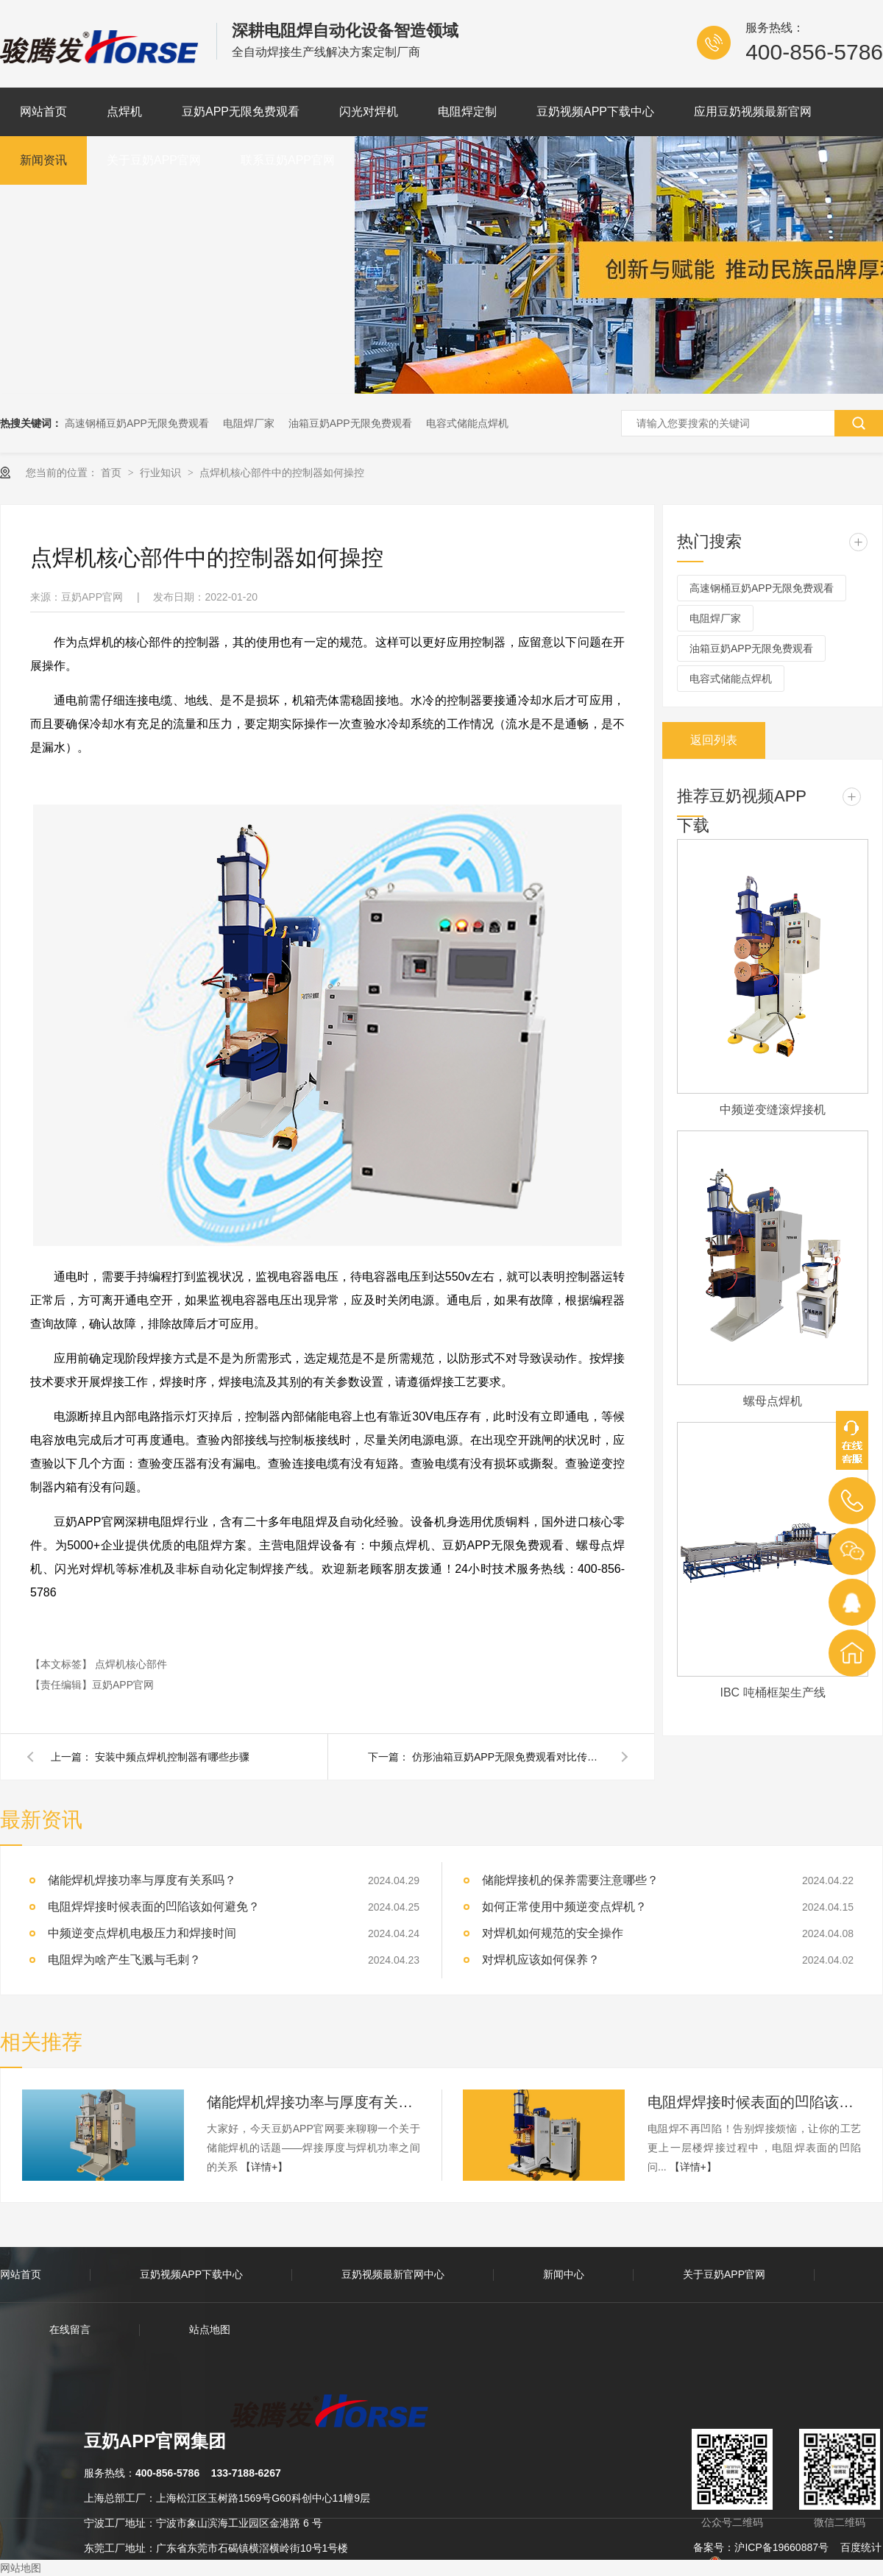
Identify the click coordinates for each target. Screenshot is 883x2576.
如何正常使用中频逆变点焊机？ (564, 1906)
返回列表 (713, 740)
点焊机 (124, 111)
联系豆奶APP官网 (288, 160)
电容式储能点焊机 (467, 423)
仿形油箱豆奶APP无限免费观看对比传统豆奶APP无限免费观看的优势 (507, 1757)
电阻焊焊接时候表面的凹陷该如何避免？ (754, 2102)
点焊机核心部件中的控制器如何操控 (281, 472)
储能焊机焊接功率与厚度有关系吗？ (142, 1880)
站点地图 (209, 2329)
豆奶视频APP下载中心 (595, 111)
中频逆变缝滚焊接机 (773, 1109)
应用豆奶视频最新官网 (753, 111)
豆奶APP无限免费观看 (240, 111)
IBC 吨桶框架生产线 (772, 1692)
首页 (112, 472)
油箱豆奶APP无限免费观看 (350, 423)
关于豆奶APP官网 (154, 160)
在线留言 (70, 2329)
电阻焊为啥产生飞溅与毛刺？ (124, 1959)
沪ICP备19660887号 (781, 2547)
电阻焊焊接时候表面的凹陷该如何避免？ (154, 1906)
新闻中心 (563, 2274)
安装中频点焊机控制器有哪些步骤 (172, 1757)
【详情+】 (264, 2167)
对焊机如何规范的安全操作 (552, 1933)
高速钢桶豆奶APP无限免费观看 (137, 423)
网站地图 (20, 2568)
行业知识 (162, 472)
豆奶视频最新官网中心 (392, 2274)
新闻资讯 (43, 160)
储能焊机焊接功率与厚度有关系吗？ (313, 2102)
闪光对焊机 (368, 111)
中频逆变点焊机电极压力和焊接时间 (142, 1933)
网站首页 (43, 111)
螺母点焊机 (772, 1401)
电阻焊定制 (467, 111)
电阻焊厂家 (248, 423)
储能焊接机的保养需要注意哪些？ (570, 1880)
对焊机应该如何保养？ (541, 1959)
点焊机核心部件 (131, 1664)
